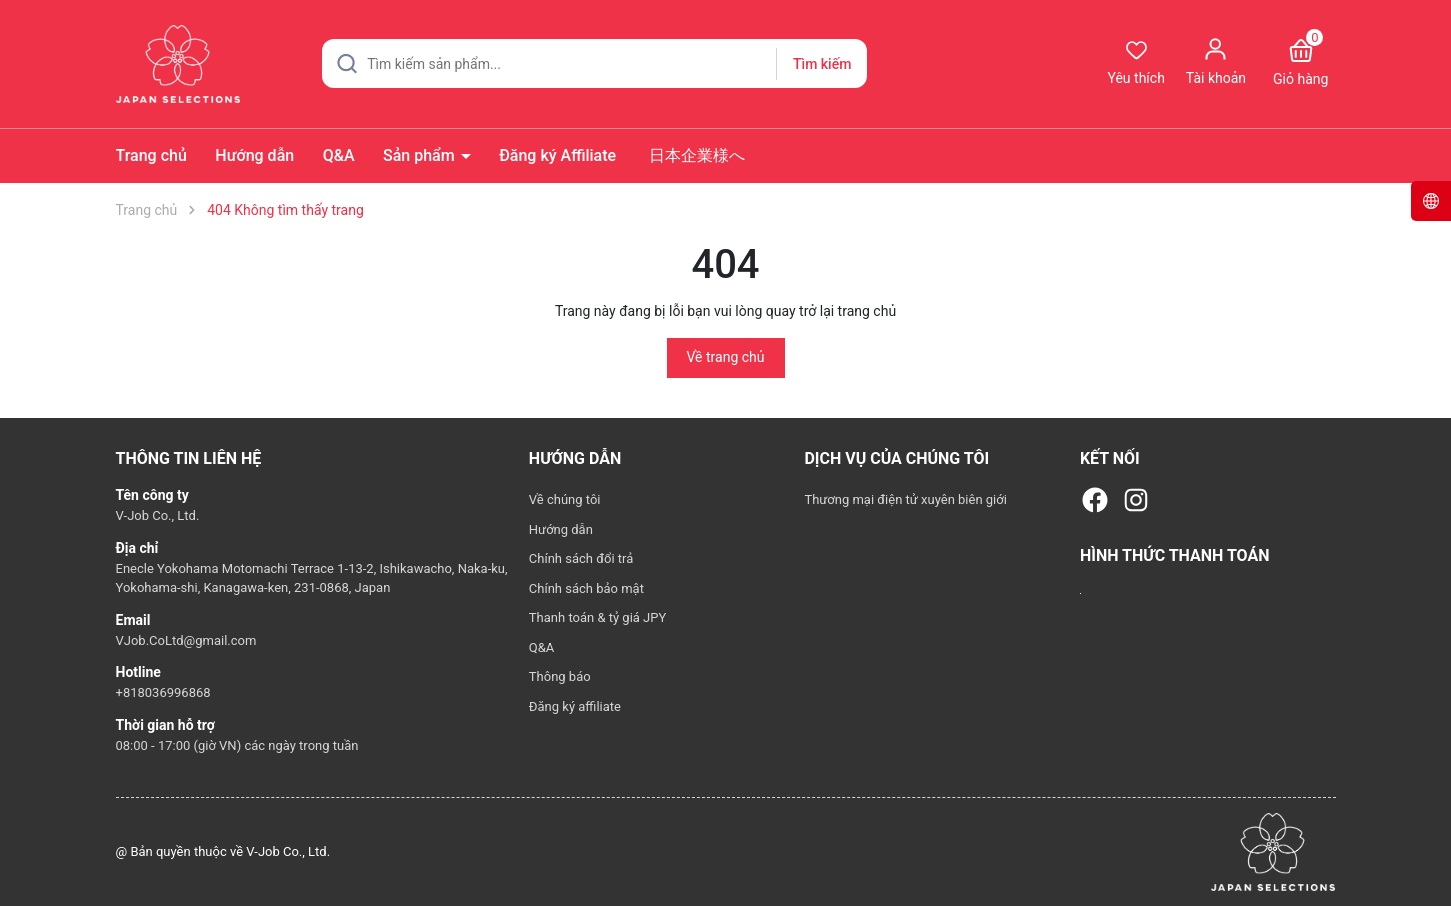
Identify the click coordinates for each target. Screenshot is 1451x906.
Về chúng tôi (565, 499)
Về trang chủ (726, 357)
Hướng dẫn (254, 155)
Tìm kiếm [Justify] (822, 64)
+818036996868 (163, 692)
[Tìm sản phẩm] (594, 63)
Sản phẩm (421, 155)
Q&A (339, 155)
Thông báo (560, 676)
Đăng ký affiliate (575, 706)
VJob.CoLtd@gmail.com (186, 640)
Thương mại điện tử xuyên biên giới (905, 499)
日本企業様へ (695, 155)
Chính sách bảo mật (586, 588)
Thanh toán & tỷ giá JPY (597, 617)
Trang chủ (151, 155)
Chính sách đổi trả (581, 558)
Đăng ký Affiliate (557, 155)
